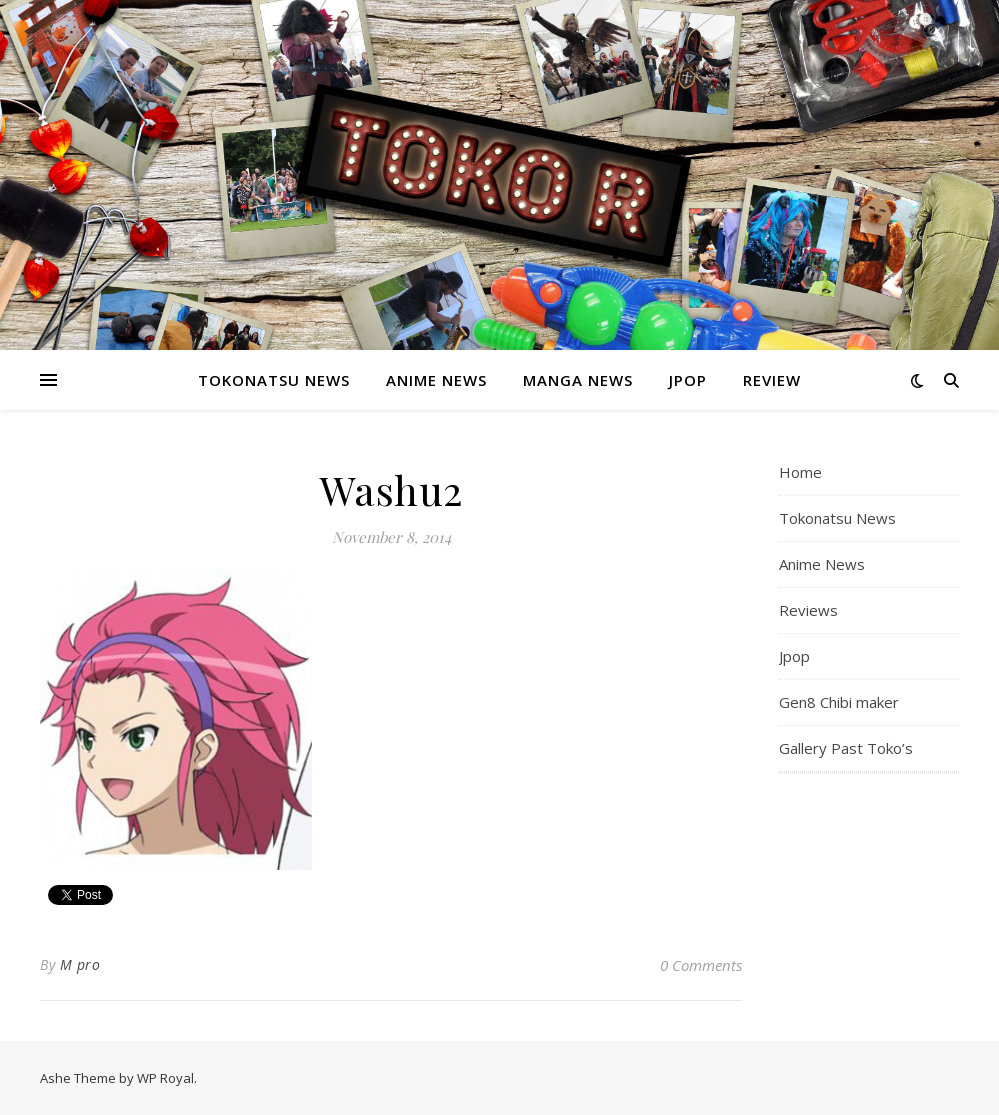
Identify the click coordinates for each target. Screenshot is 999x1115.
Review (772, 380)
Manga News (578, 380)
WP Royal (165, 1078)
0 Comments (701, 965)
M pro (80, 964)
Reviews (808, 610)
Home (800, 472)
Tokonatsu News (274, 380)
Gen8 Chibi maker (839, 702)
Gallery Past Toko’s (846, 748)
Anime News (436, 380)
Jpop (688, 380)
